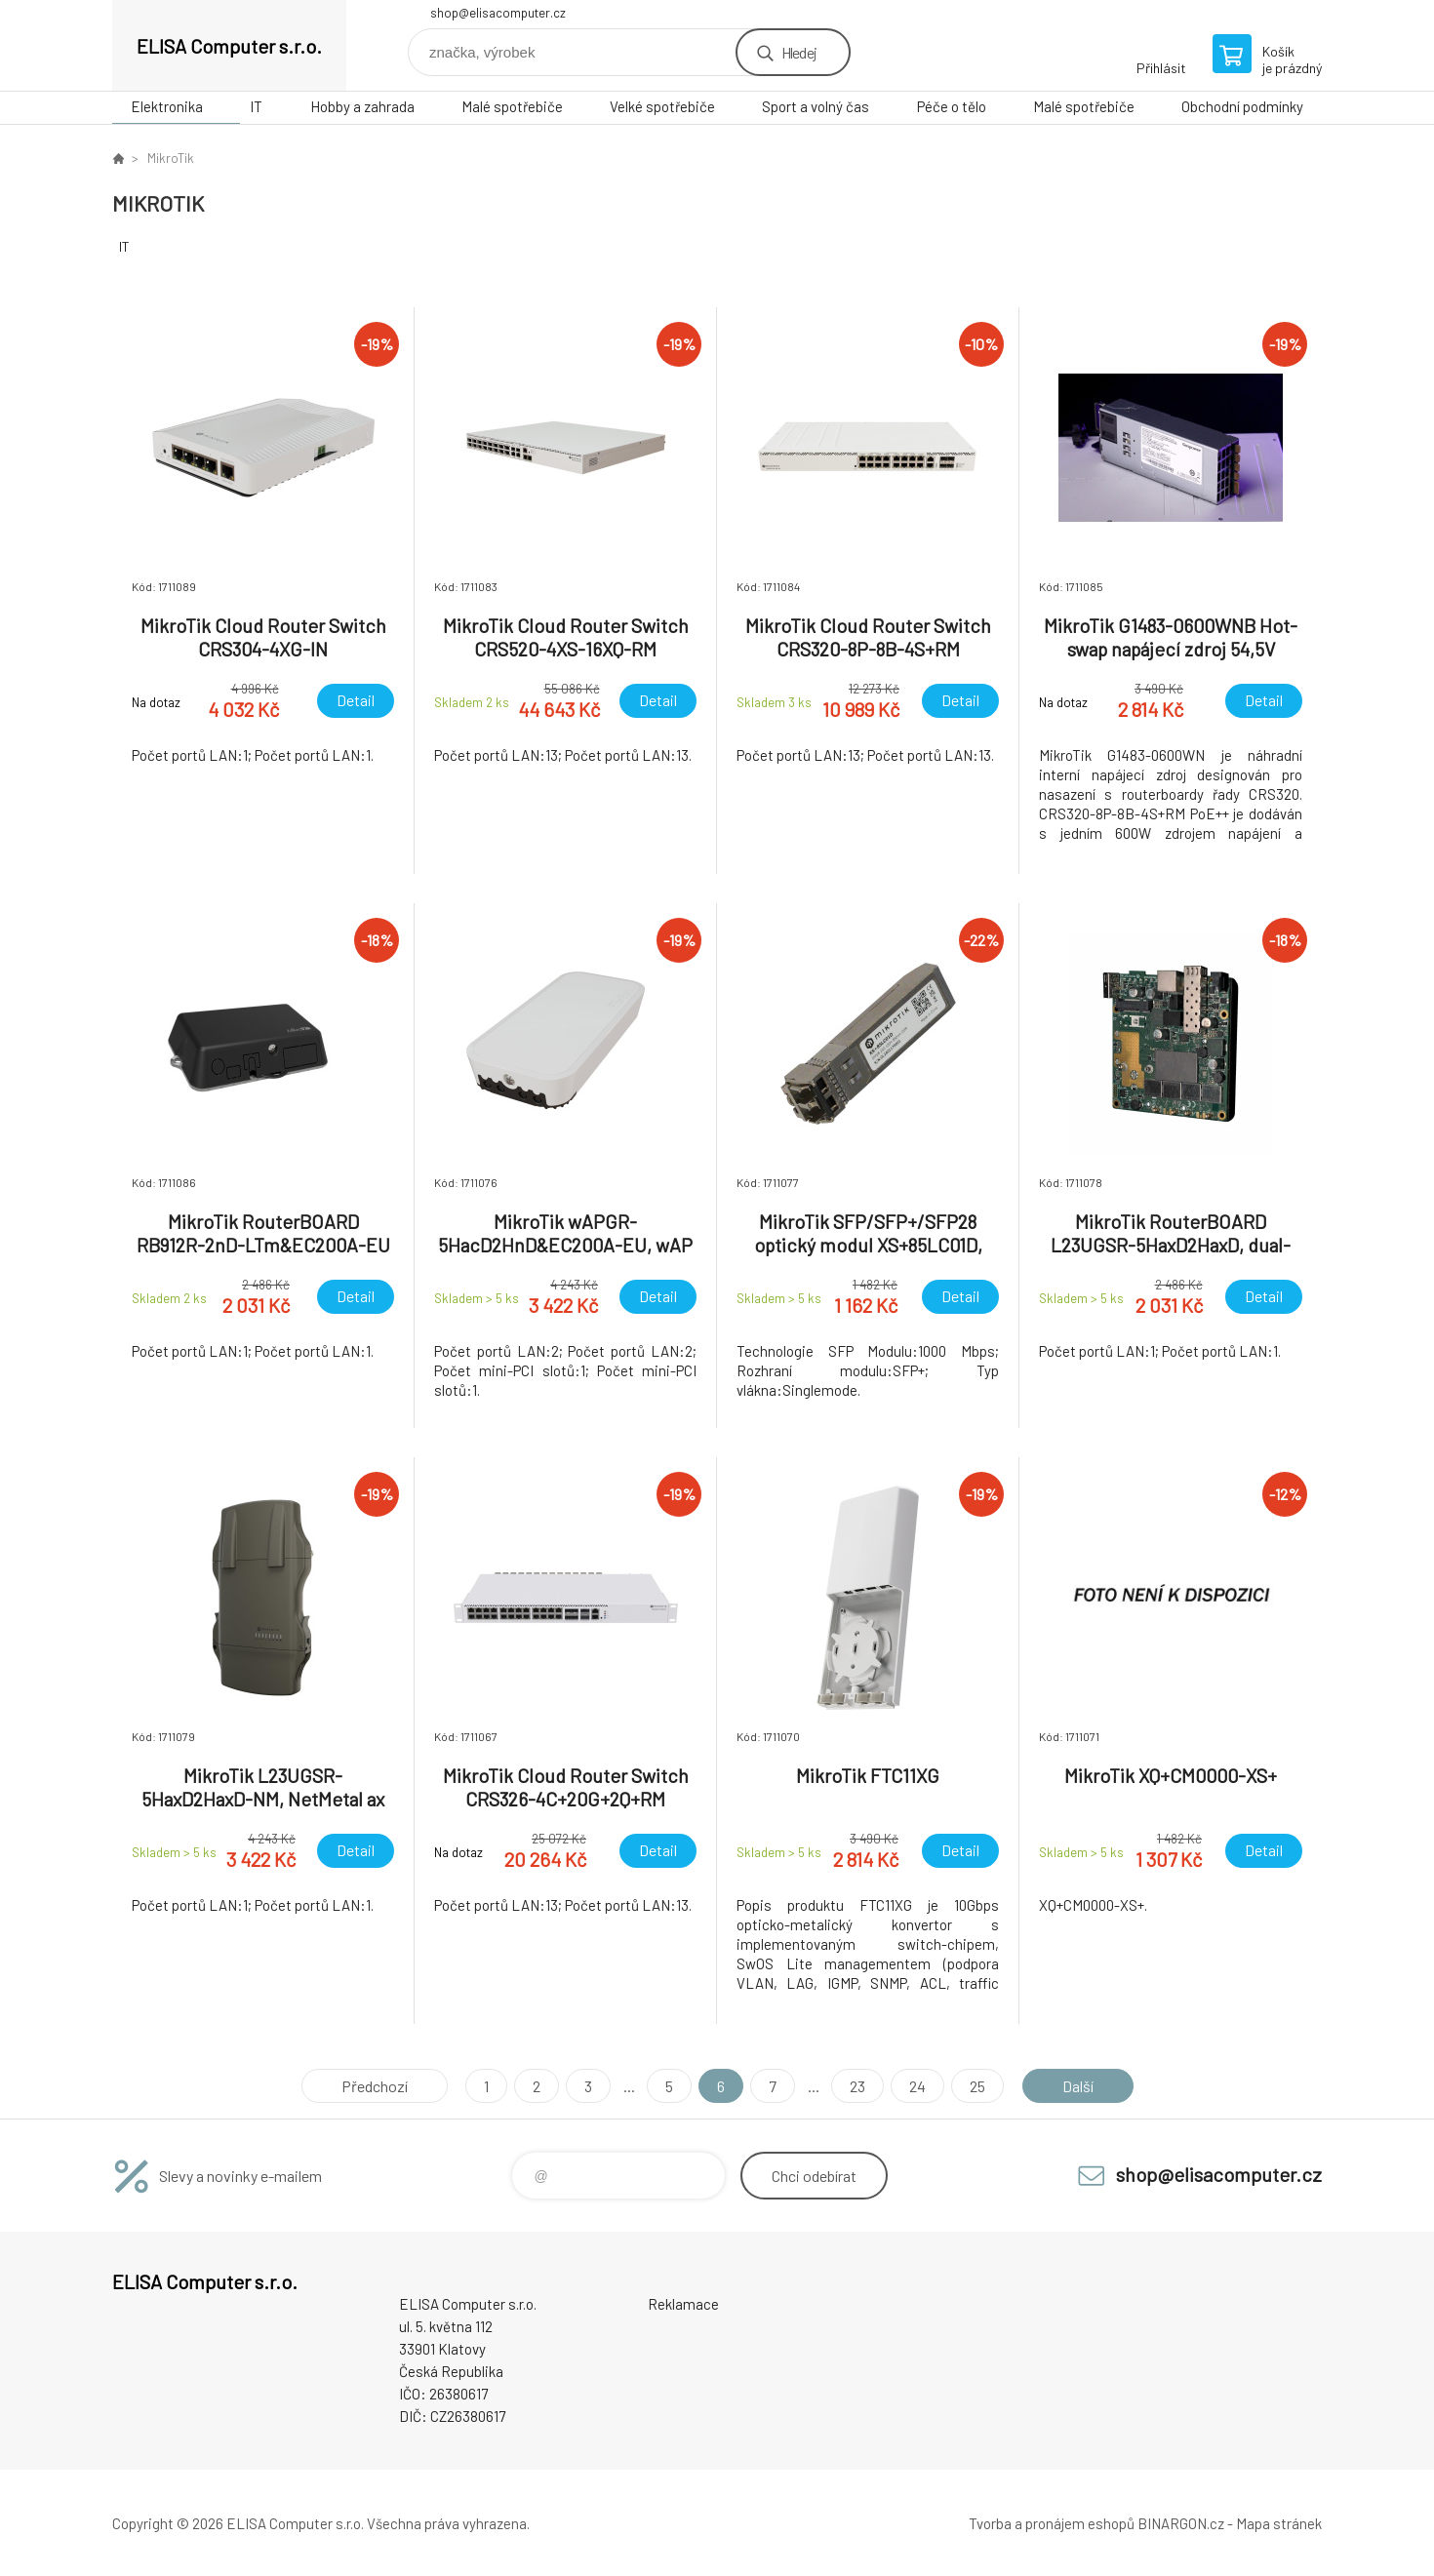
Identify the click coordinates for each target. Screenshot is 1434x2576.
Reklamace (683, 2304)
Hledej (799, 52)
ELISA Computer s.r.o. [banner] (229, 46)
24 (917, 2086)
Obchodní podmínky (1242, 106)
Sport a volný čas (815, 106)
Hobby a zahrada (362, 106)
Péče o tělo (951, 106)
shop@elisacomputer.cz (498, 12)
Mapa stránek (1279, 2523)
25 (977, 2086)
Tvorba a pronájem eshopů (1052, 2523)
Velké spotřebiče (662, 106)
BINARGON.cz (1180, 2523)
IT (256, 106)
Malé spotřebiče (512, 106)
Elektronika (167, 106)
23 (857, 2086)
